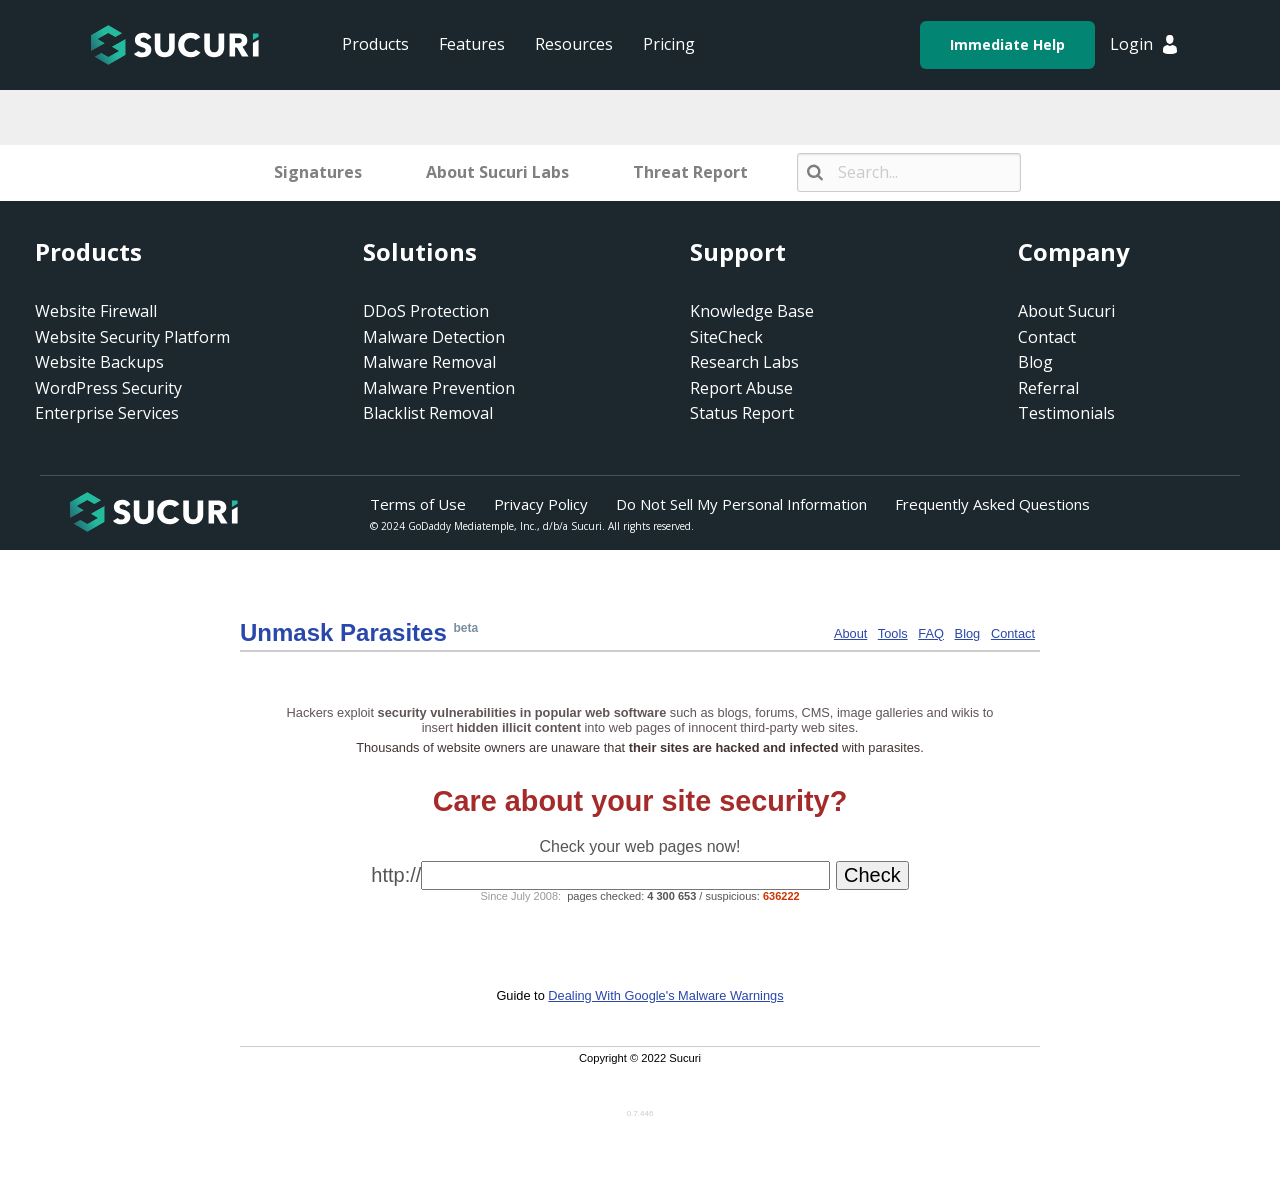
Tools (893, 633)
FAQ (931, 633)
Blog (968, 633)
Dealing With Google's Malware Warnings (665, 995)
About (850, 633)
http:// (396, 875)
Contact (1013, 633)
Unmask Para (343, 632)
